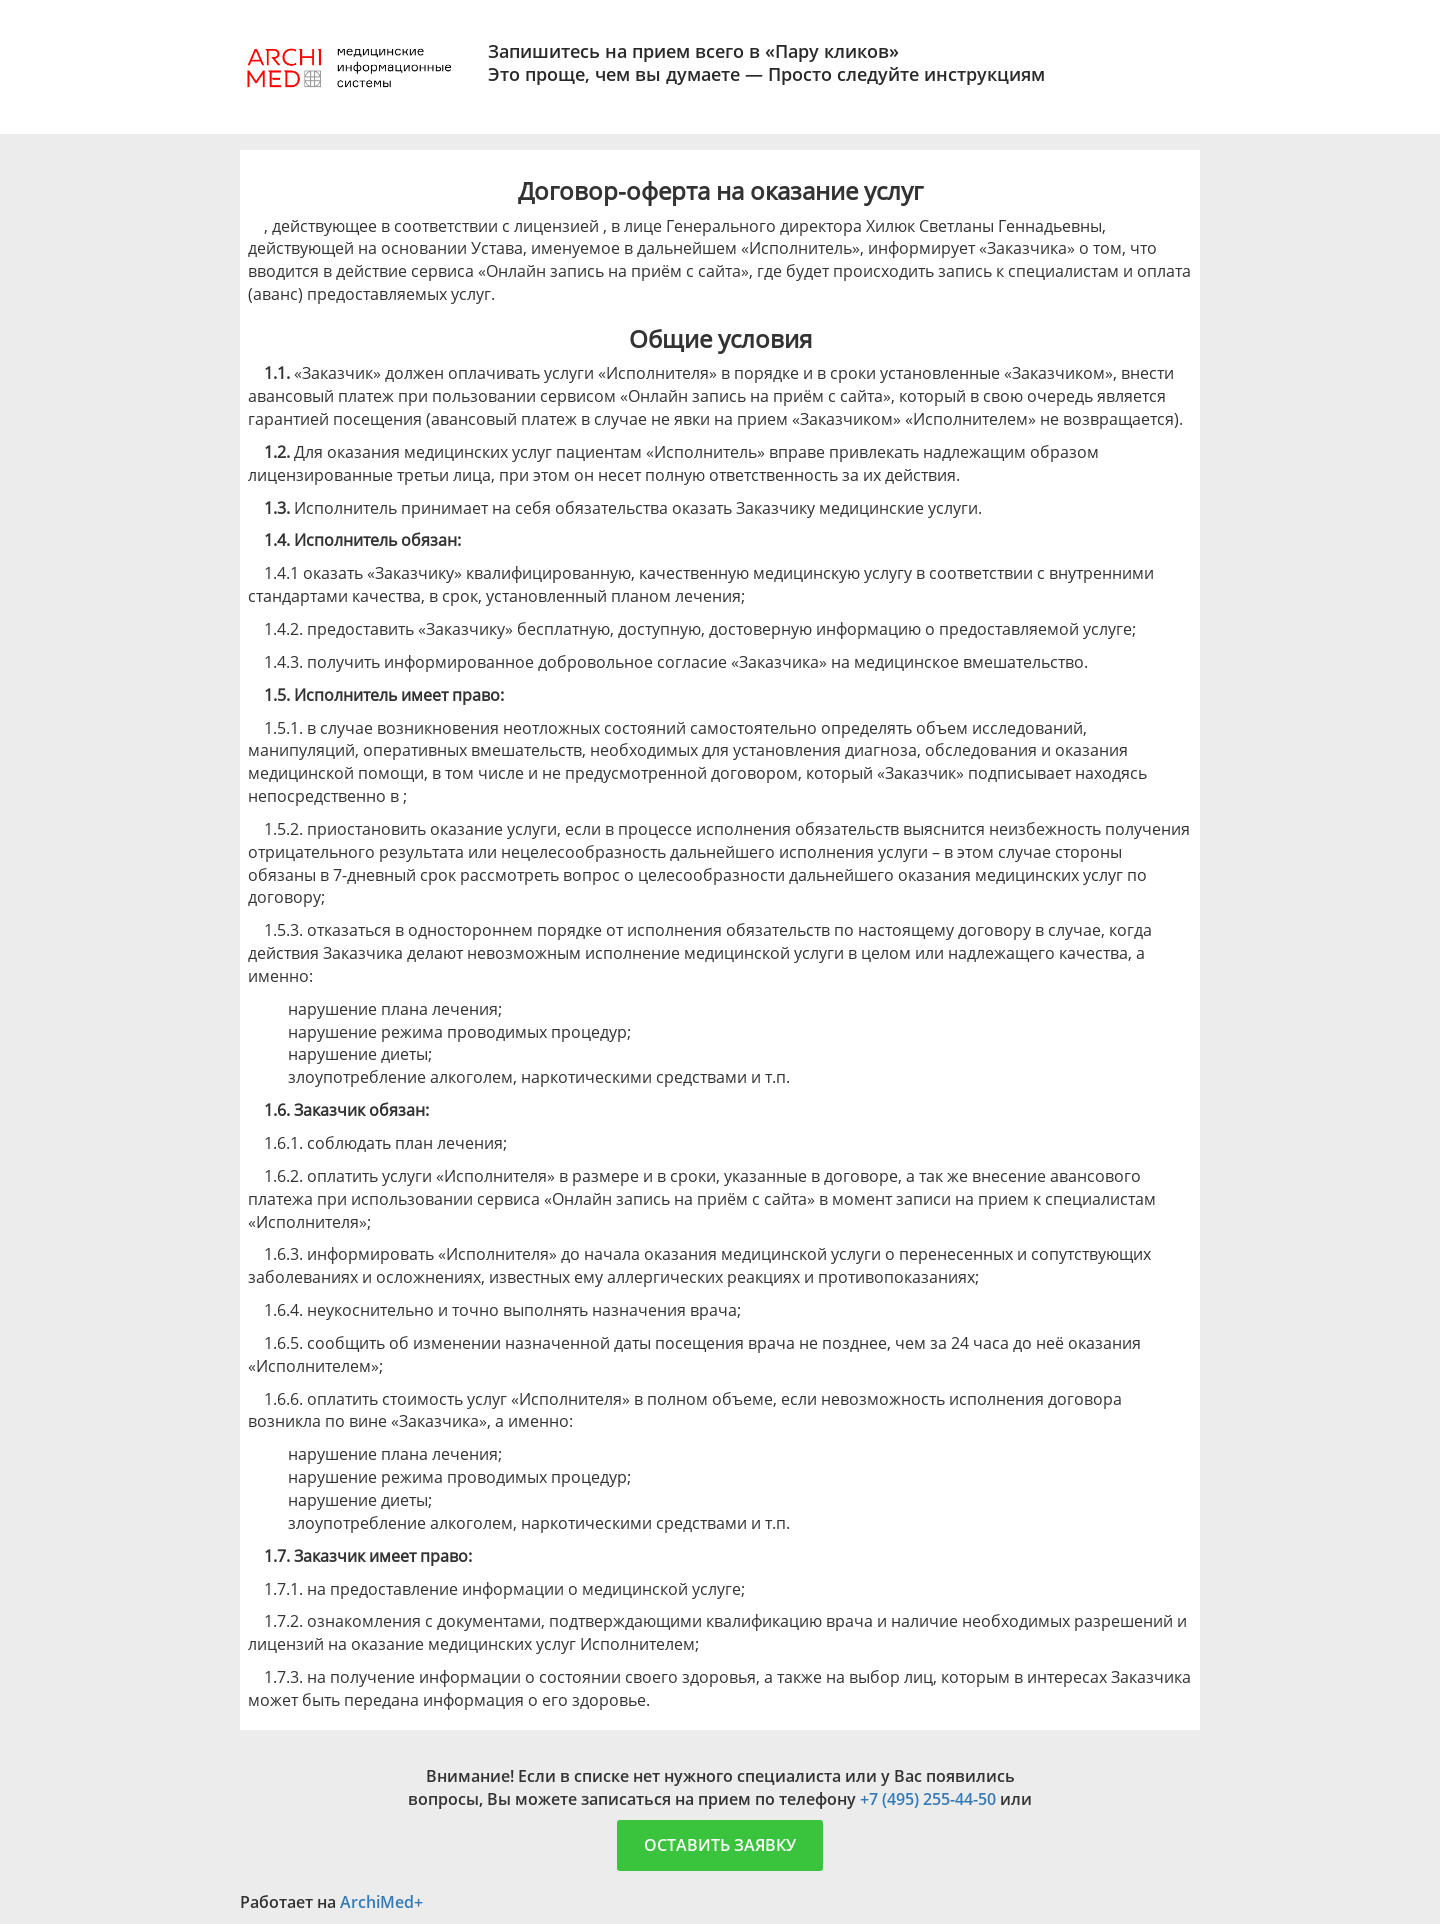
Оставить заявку (720, 1845)
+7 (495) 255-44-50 (928, 1799)
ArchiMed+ (381, 1902)
